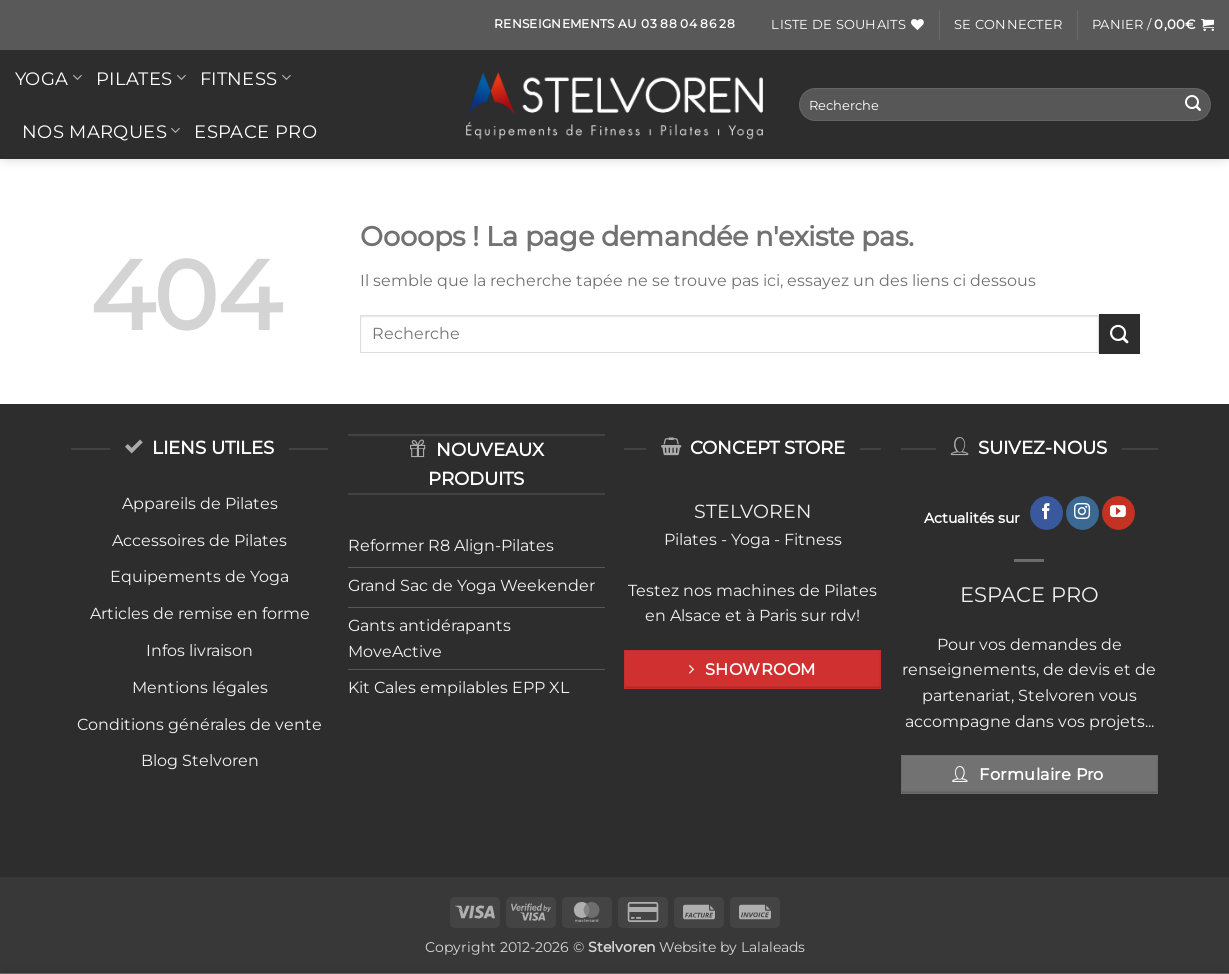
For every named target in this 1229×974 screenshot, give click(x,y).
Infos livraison (199, 650)
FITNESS (245, 78)
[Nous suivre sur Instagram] (1082, 513)
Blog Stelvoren (200, 760)
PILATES (141, 78)
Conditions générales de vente (199, 724)
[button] (1008, 25)
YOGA (48, 78)
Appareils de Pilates (200, 503)
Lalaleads (773, 947)
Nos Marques (101, 131)
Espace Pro (255, 131)
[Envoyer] (1193, 105)
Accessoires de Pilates (199, 540)
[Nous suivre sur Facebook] (1046, 513)
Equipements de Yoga (199, 576)
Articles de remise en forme (200, 613)
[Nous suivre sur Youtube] (1118, 513)
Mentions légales (200, 687)
